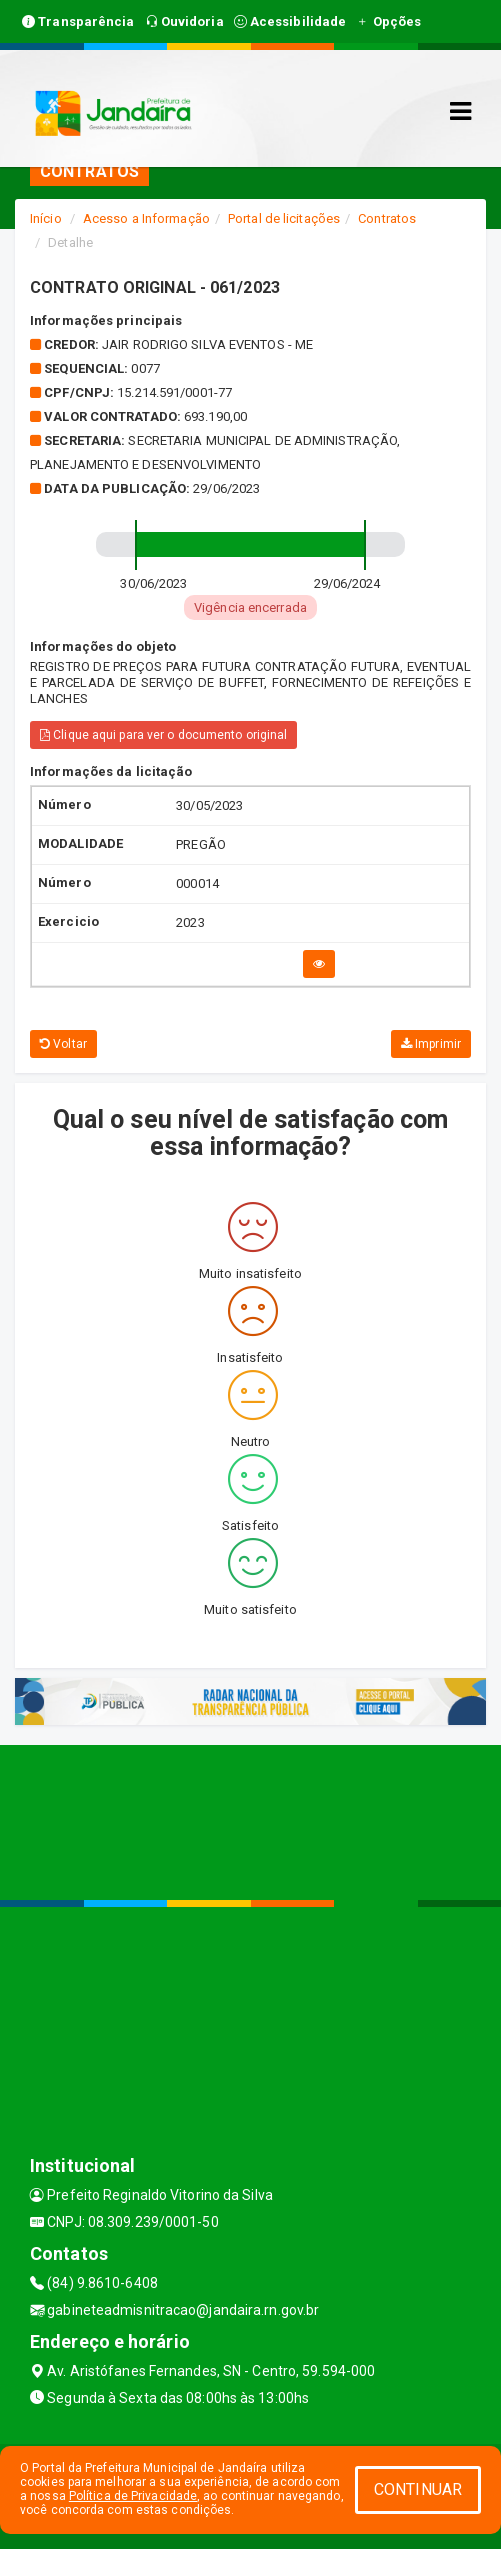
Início (46, 218)
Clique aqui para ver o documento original (163, 735)
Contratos (387, 218)
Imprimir (431, 1044)
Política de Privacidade (133, 2496)
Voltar (63, 1044)
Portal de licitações (284, 218)
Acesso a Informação (146, 218)
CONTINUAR (418, 2489)
